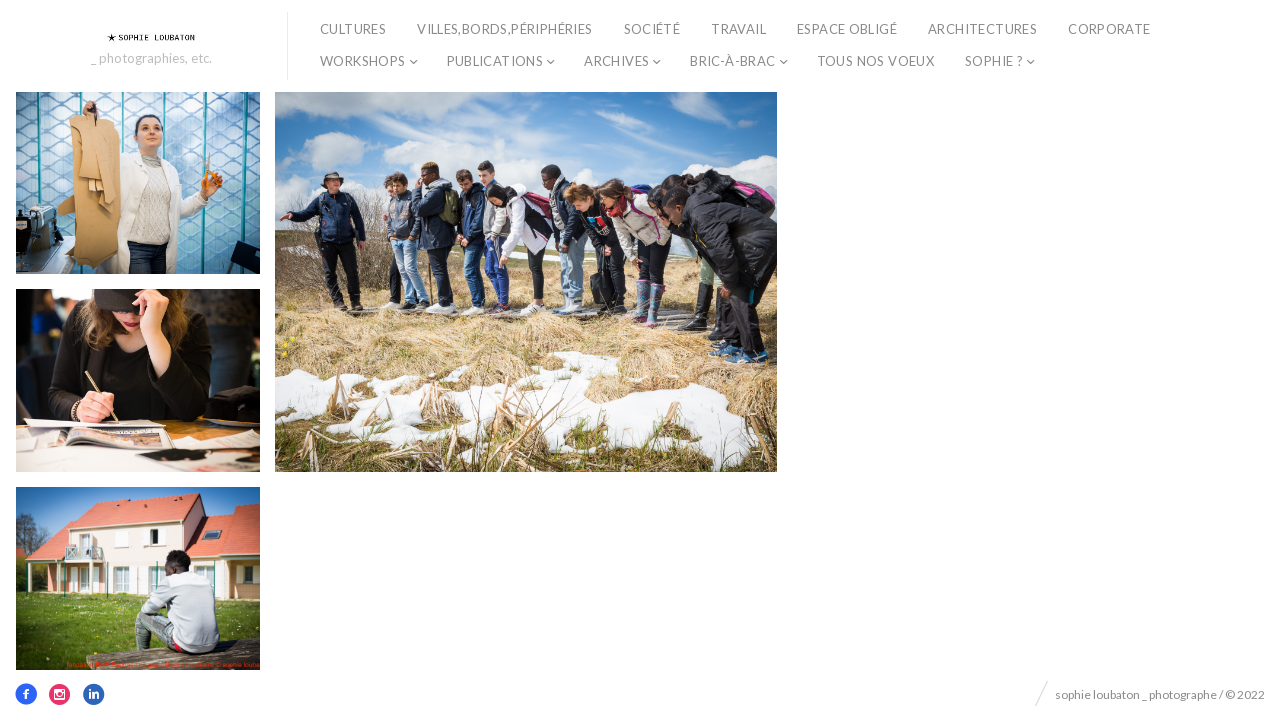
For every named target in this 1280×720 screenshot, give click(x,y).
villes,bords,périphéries (504, 29)
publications (495, 61)
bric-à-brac (732, 61)
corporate (1109, 29)
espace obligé (847, 29)
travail (738, 29)
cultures (353, 29)
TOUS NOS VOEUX (875, 61)
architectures (982, 29)
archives (616, 61)
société (652, 29)
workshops (363, 61)
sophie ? (994, 61)
